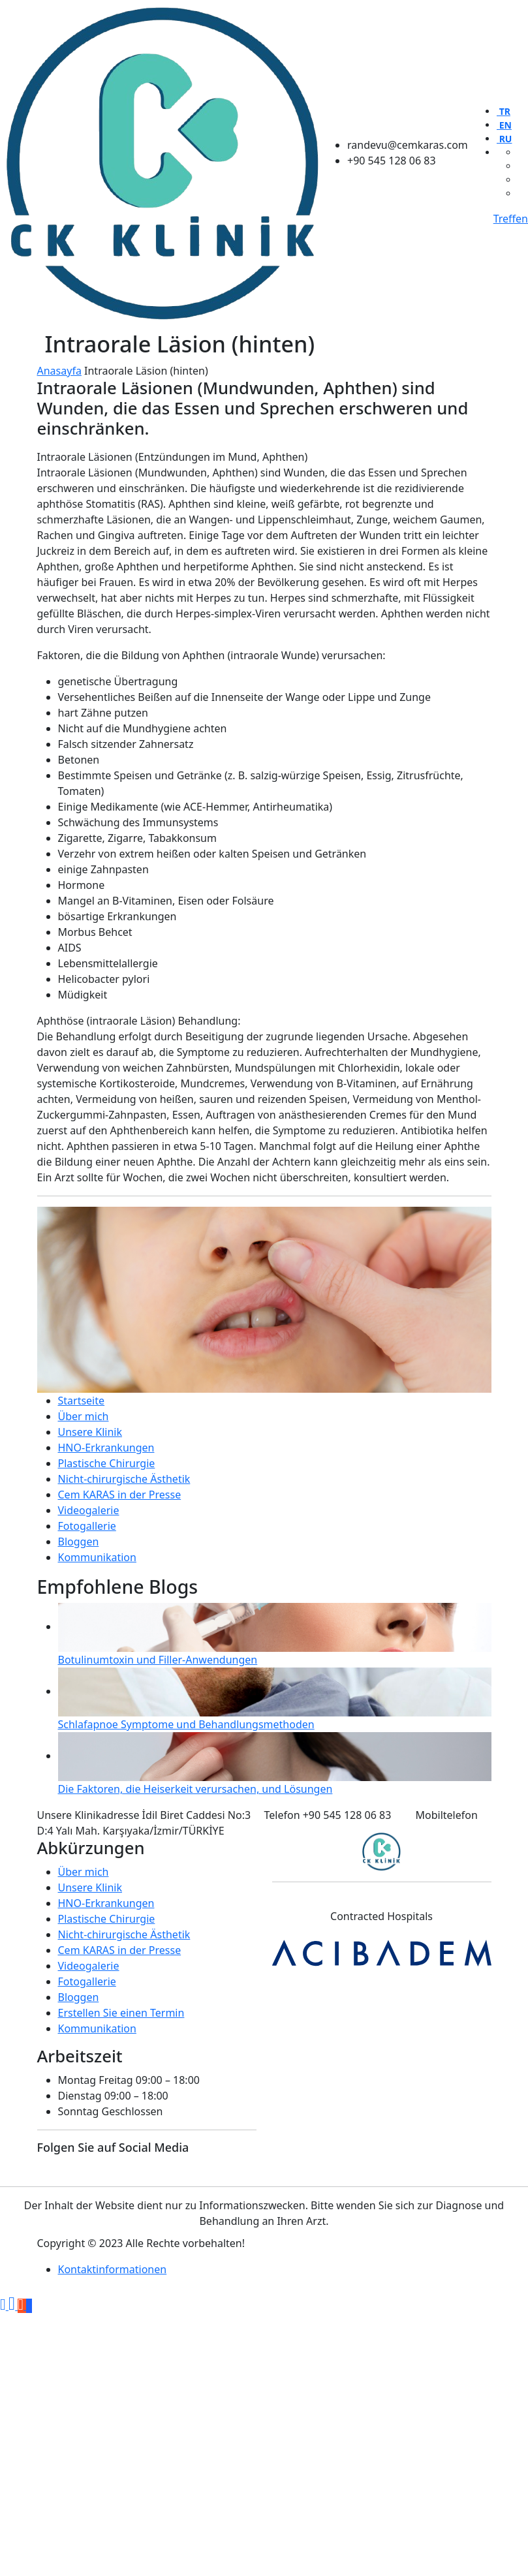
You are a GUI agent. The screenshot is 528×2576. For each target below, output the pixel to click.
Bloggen (78, 1541)
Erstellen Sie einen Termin (121, 2013)
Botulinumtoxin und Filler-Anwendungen (158, 1660)
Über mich (83, 1416)
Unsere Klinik (90, 1432)
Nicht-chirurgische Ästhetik (124, 1479)
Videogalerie (88, 1510)
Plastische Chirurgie (106, 1463)
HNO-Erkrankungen (106, 1447)
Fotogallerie (87, 1526)
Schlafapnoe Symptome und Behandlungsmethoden (186, 1724)
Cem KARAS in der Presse (119, 1494)
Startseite (81, 1400)
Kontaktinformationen (112, 2269)
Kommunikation (97, 1557)
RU (504, 138)
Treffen (510, 218)
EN (504, 125)
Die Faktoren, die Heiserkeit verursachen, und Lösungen (195, 1789)
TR (503, 111)
